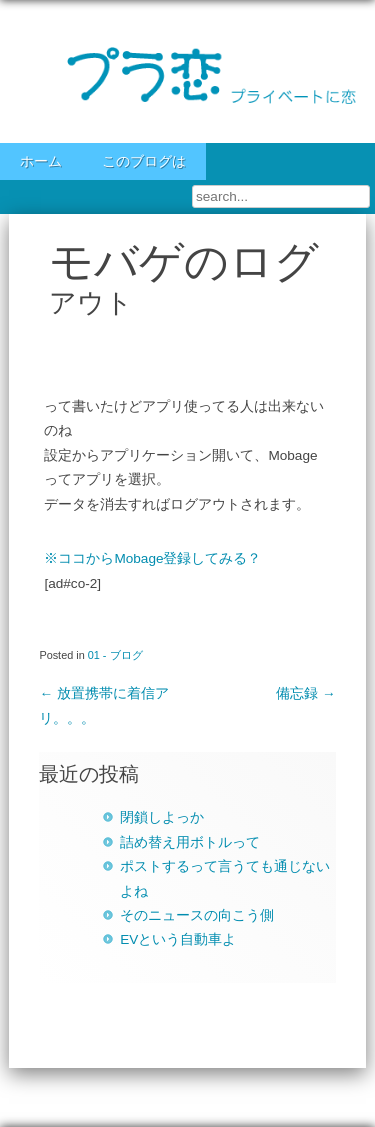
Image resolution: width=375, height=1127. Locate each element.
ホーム (41, 161)
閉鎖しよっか (162, 817)
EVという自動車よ (178, 939)
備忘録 (305, 693)
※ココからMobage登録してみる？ (152, 558)
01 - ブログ (115, 655)
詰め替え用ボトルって (190, 842)
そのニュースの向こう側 (197, 915)
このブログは (144, 161)
